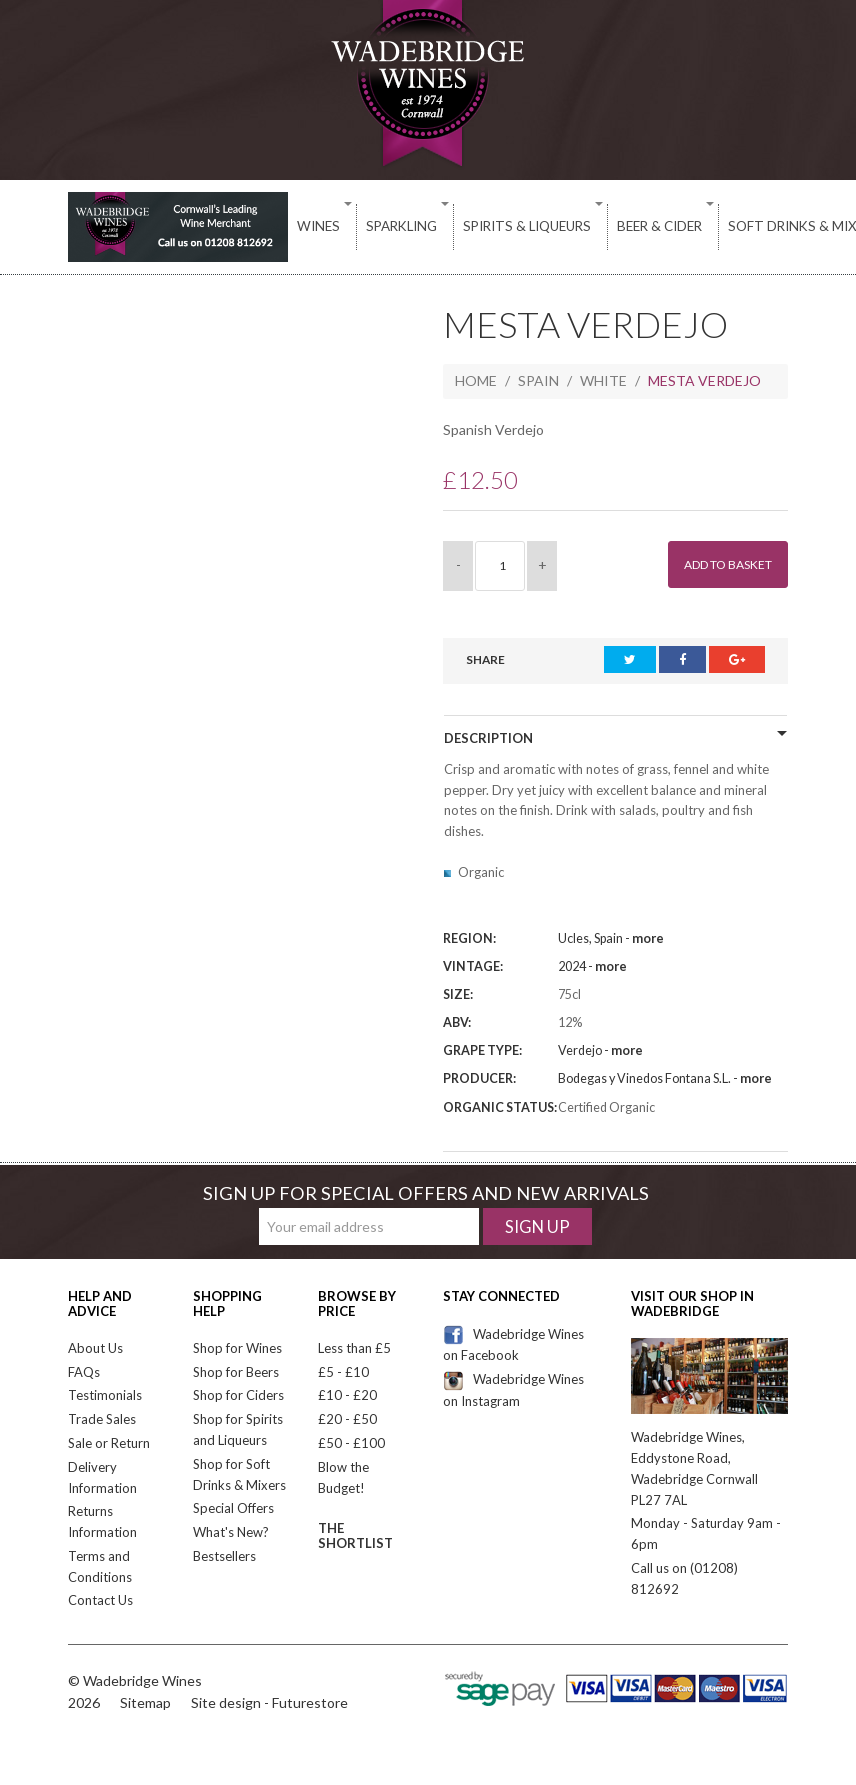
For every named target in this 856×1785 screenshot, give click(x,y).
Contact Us (100, 1600)
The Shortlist (355, 1535)
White (603, 380)
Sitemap (145, 1702)
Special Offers (233, 1508)
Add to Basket (718, 564)
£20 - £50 (347, 1419)
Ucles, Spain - (611, 938)
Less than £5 (354, 1348)
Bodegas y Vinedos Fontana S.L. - (665, 1078)
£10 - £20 (347, 1395)
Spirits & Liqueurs (479, 226)
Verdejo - (600, 1050)
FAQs (84, 1372)
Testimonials (105, 1395)
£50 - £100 (351, 1443)
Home (476, 380)
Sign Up (537, 1226)
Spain (538, 380)
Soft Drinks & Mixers (714, 226)
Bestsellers (224, 1556)
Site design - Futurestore (269, 1702)
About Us (95, 1348)
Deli (808, 226)
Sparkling (375, 226)
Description (488, 738)
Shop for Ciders (238, 1395)
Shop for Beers (236, 1372)
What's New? (231, 1532)
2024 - (592, 966)
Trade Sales (102, 1419)
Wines (312, 226)
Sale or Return (109, 1443)
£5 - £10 (343, 1372)
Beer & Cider (591, 226)
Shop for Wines (237, 1348)
